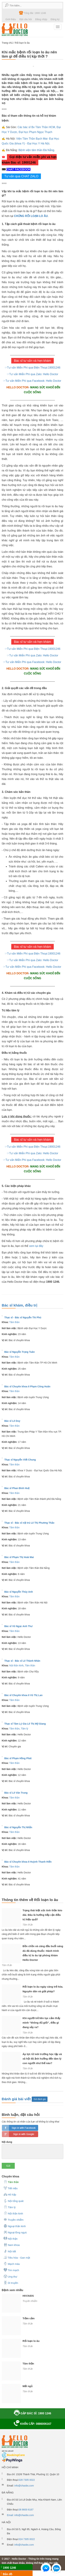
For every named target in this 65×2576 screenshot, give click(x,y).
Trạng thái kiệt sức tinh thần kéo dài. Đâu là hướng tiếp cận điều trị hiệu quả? (42, 1915)
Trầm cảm (28, 2318)
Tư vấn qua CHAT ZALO (21, 176)
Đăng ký (55, 19)
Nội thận (10, 2238)
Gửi (8, 2165)
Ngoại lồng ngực (15, 2232)
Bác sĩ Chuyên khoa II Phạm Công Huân (27, 1386)
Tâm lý (24, 1728)
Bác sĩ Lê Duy (12, 1421)
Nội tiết (9, 2251)
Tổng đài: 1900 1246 (32, 13)
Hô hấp (9, 2194)
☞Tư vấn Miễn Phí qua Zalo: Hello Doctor (32, 374)
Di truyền (10, 2282)
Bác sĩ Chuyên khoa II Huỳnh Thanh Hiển (27, 1861)
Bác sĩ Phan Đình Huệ (16, 1488)
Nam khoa (11, 2245)
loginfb (20, 2128)
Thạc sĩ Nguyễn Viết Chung (20, 1459)
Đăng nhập (41, 19)
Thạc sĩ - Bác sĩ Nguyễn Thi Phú (22, 1317)
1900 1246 (8, 2567)
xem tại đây (36, 1245)
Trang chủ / (8, 42)
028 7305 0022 (27, 2479)
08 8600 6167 (26, 2509)
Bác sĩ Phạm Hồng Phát (18, 1758)
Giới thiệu (11, 19)
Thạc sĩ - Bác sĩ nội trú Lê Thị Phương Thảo (29, 1522)
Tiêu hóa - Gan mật (16, 2257)
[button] (46, 2569)
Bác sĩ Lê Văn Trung (16, 1792)
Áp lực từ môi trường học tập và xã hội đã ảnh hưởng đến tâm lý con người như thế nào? (42, 2059)
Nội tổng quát (13, 2201)
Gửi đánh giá (40, 2099)
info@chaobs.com (24, 2485)
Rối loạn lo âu (22, 42)
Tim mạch (11, 2270)
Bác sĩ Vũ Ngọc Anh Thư (18, 1626)
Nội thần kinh (16, 1665)
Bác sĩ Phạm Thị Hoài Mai (19, 1557)
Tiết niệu (10, 2188)
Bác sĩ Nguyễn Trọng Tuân (19, 1351)
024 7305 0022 (27, 2539)
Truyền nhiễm (13, 2219)
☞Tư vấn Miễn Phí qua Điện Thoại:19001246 (32, 367)
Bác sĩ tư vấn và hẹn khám (32, 360)
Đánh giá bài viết (17, 2099)
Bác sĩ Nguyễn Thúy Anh (18, 1591)
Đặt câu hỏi (25, 19)
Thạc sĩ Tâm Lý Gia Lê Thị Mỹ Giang (25, 1723)
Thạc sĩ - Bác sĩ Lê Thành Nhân (22, 1660)
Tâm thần (14, 1322)
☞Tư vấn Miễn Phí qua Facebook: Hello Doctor (32, 380)
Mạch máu (11, 2264)
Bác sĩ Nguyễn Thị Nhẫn (18, 1827)
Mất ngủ (27, 2386)
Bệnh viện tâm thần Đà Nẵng (36, 150)
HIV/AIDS (28, 2295)
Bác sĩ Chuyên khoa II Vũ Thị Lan (23, 1695)
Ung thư (10, 2276)
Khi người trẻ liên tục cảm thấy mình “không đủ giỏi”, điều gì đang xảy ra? (41, 2023)
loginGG (20, 2134)
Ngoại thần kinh (14, 2226)
